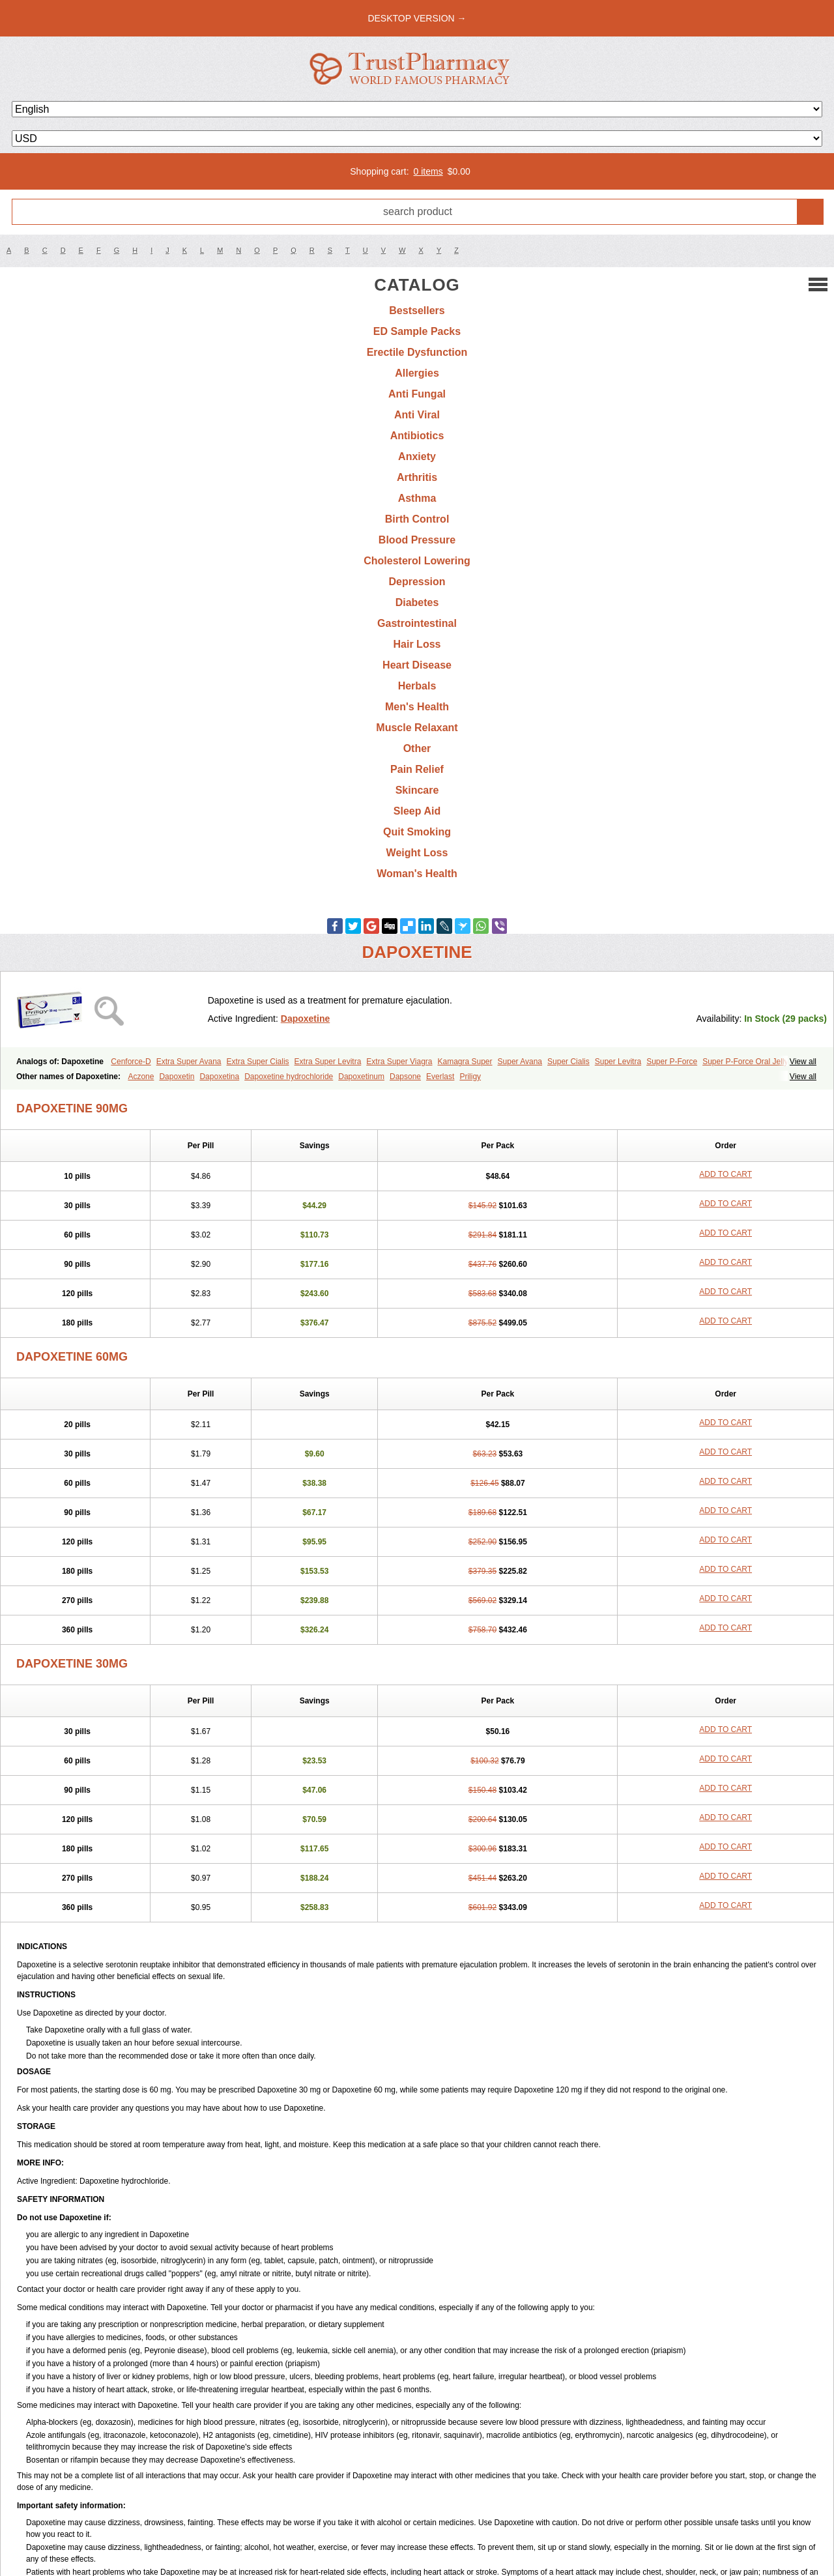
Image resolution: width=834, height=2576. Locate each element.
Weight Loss (417, 852)
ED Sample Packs (417, 331)
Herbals (417, 685)
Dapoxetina (219, 1076)
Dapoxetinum (361, 1076)
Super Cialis (568, 1061)
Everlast (440, 1076)
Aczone (141, 1076)
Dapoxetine (305, 1018)
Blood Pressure (417, 539)
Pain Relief (417, 769)
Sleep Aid (417, 811)
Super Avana (520, 1061)
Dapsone (405, 1076)
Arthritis (417, 477)
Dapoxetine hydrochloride (288, 1076)
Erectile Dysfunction (417, 352)
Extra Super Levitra (328, 1061)
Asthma (417, 498)
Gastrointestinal (417, 623)
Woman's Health (417, 873)
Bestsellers (416, 310)
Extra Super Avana (189, 1061)
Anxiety (417, 456)
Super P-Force (671, 1061)
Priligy (470, 1076)
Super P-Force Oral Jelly (745, 1061)
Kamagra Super (464, 1061)
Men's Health (417, 706)
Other (417, 748)
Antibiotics (417, 435)
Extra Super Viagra (399, 1061)
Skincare (417, 790)
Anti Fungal (417, 393)
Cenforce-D (131, 1061)
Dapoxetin (176, 1076)
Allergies (417, 373)
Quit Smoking (417, 831)
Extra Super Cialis (258, 1061)
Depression (416, 581)
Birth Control (417, 519)
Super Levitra (618, 1061)
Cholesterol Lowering (417, 560)
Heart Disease (417, 665)
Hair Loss (417, 644)
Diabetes (417, 602)
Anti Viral (417, 414)
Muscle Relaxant (416, 727)
